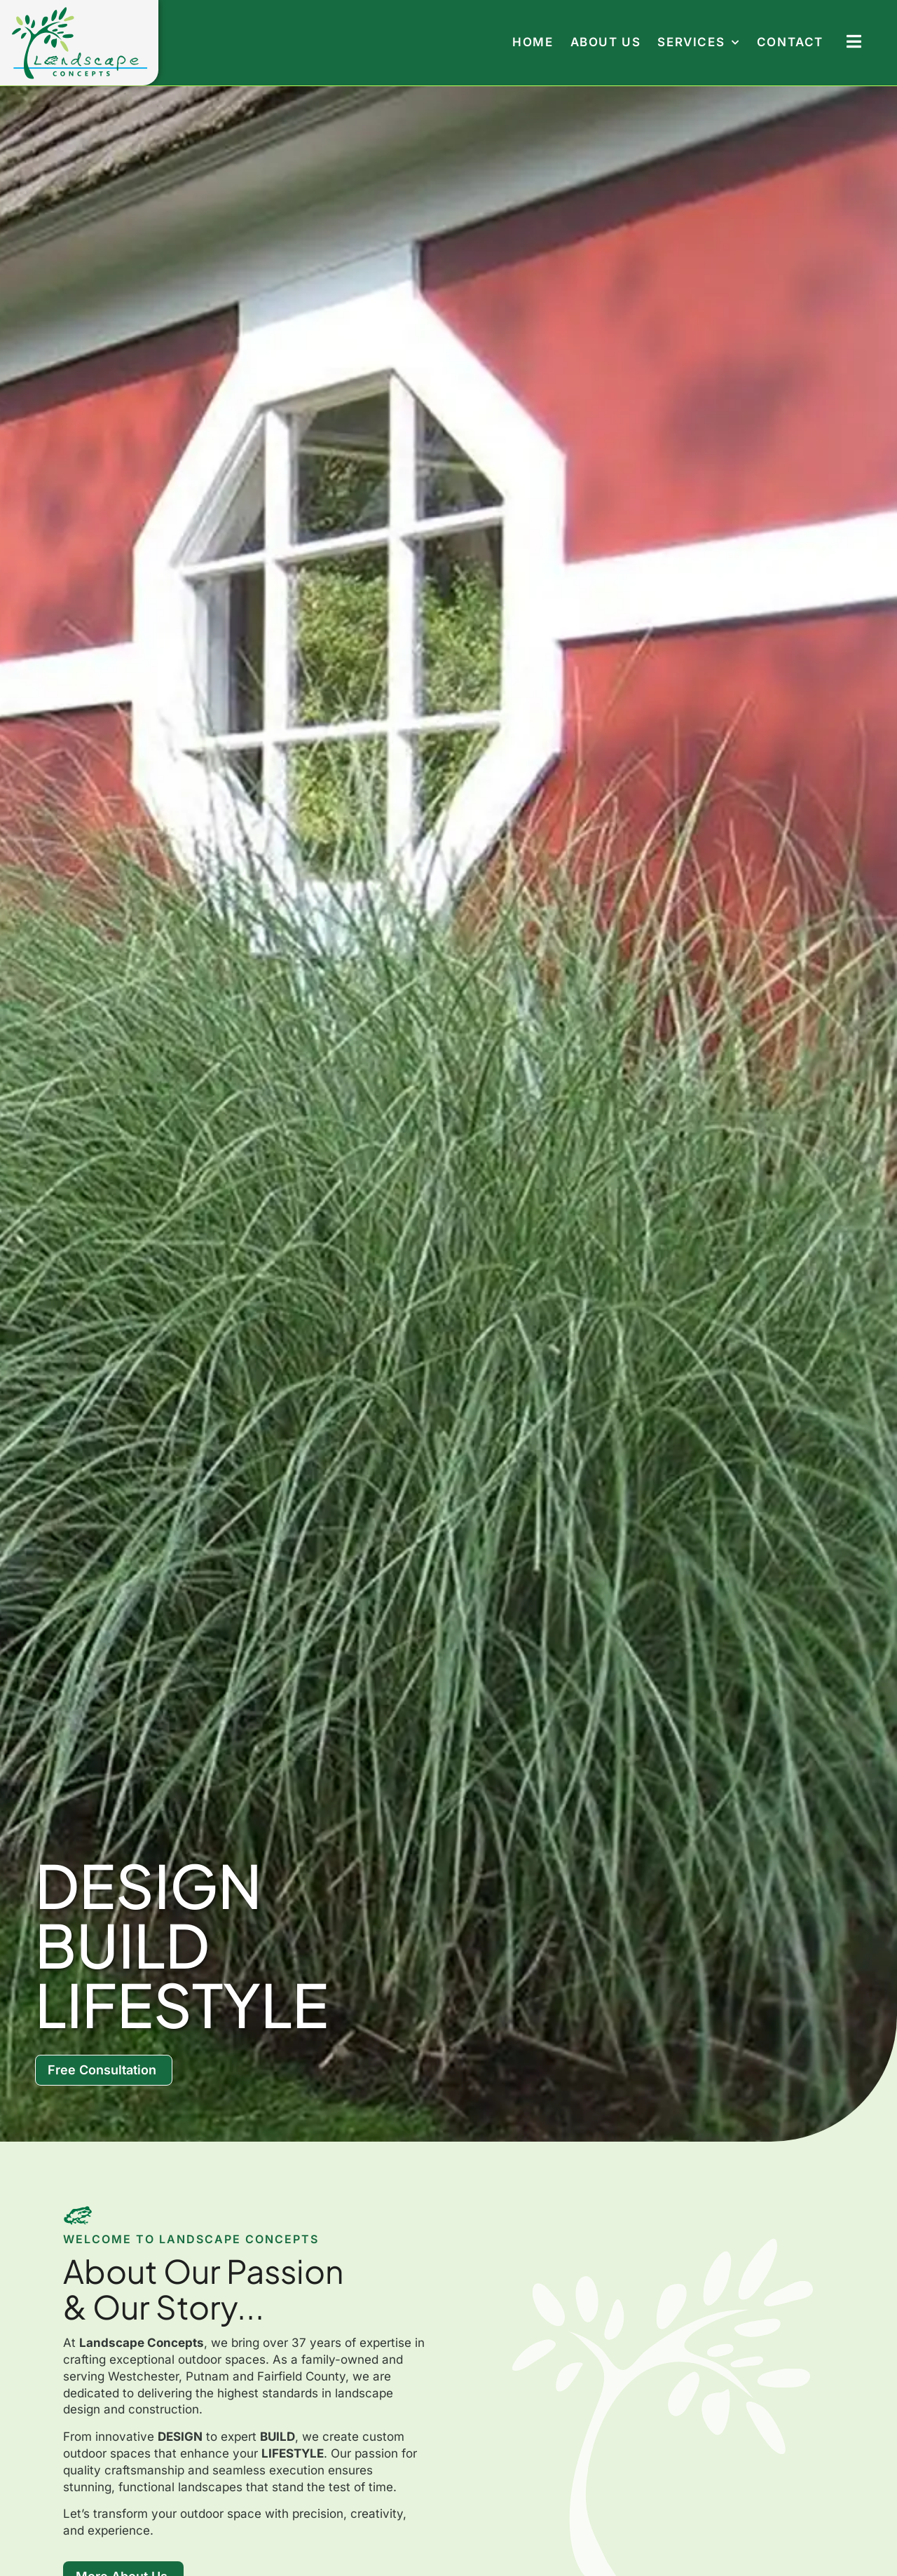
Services (698, 42)
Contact (790, 42)
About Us (605, 42)
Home (532, 42)
